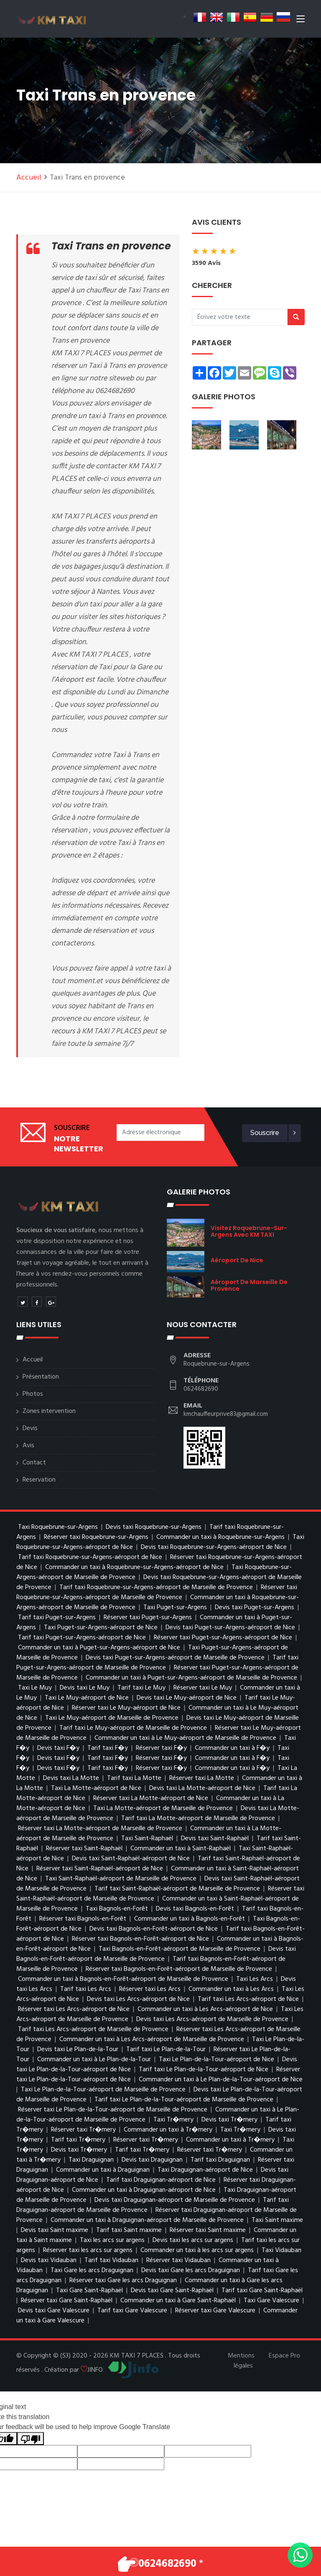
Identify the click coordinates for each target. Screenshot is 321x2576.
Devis (30, 1428)
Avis (28, 1445)
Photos (33, 1394)
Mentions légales (241, 2360)
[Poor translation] (30, 2438)
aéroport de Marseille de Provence (249, 1285)
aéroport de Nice (237, 1260)
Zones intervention (49, 1411)
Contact (34, 1462)
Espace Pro (284, 2355)
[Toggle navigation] (300, 20)
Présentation (41, 1376)
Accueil (28, 178)
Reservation (39, 1479)
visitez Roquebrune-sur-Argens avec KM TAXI (249, 1231)
